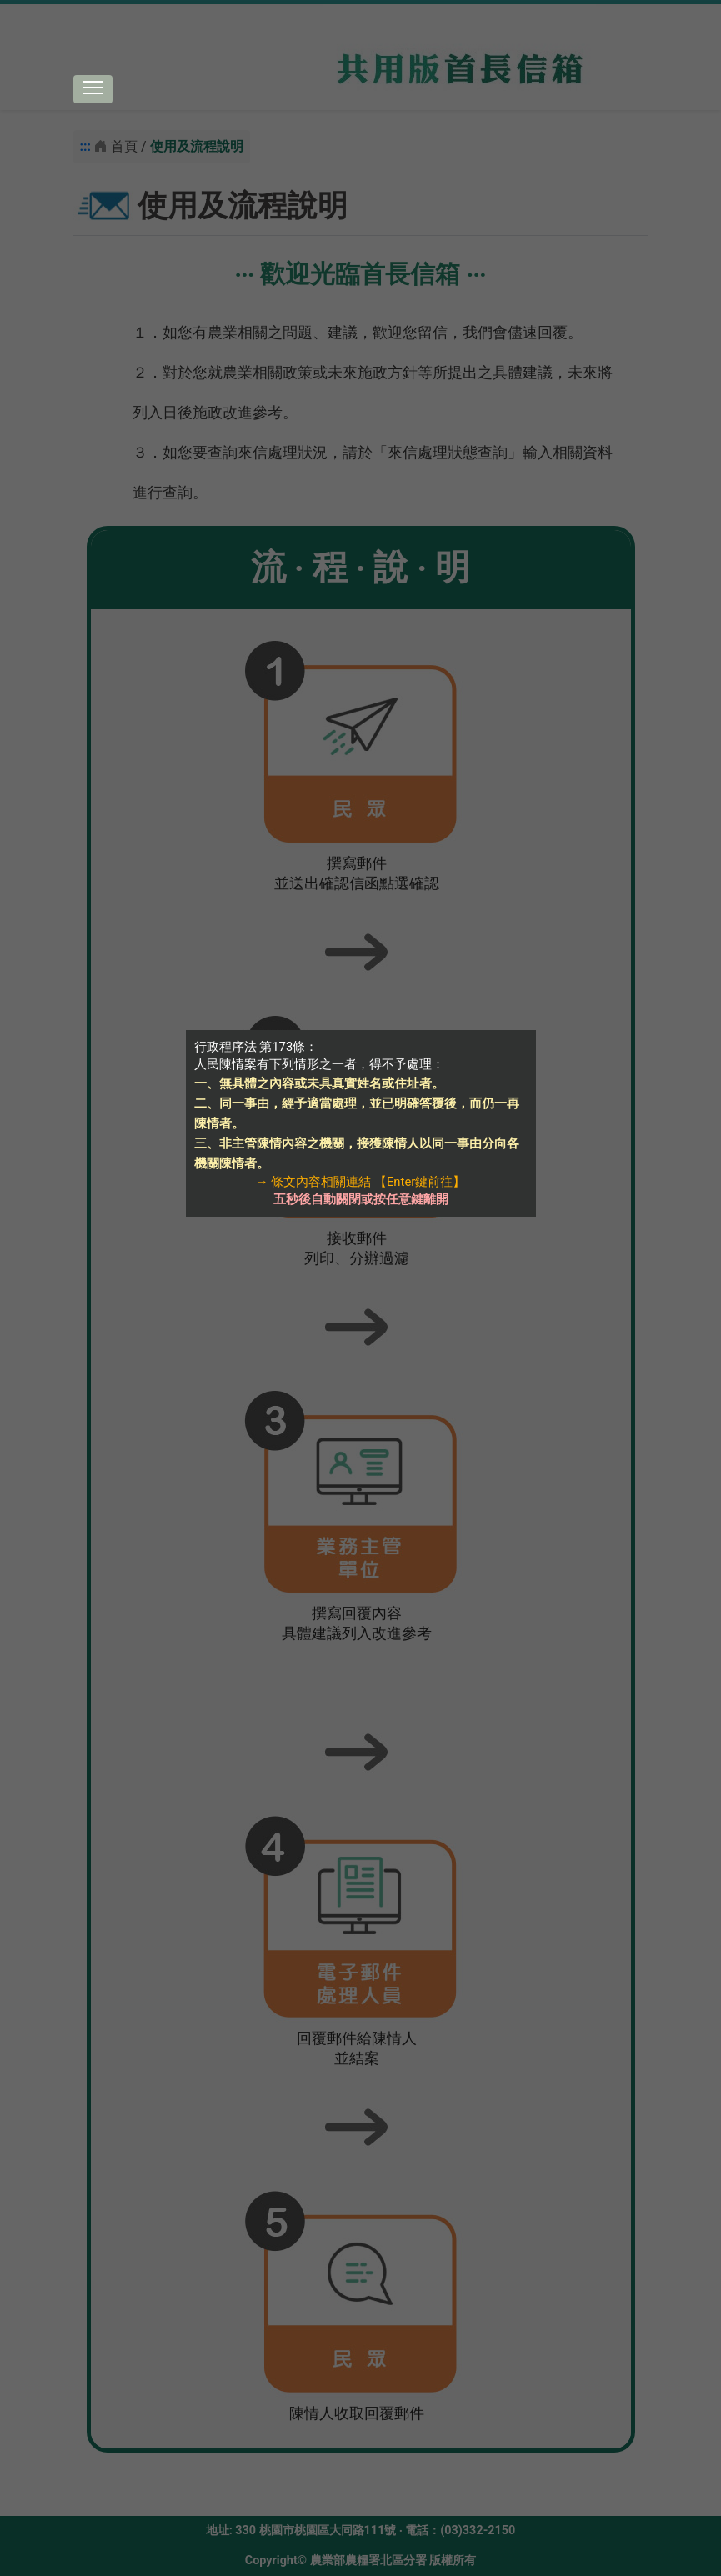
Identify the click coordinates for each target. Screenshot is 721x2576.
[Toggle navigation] (93, 89)
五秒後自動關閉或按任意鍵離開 (360, 1199)
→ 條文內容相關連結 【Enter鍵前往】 (361, 1181)
